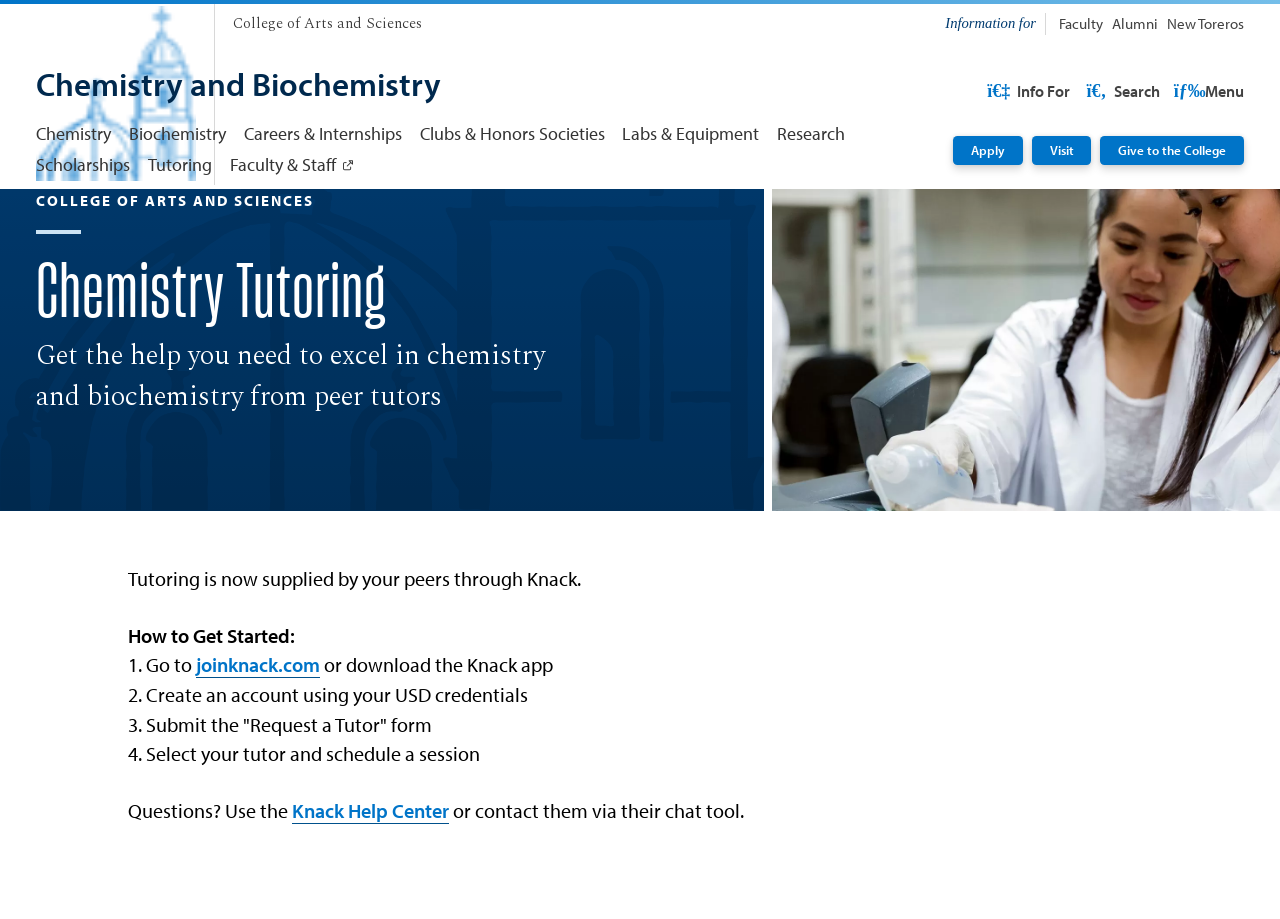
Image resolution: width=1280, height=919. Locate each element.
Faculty (1081, 23)
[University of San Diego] (116, 19)
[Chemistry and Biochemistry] (238, 86)
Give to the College (1172, 149)
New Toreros (1205, 23)
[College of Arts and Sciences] (327, 24)
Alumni (1135, 23)
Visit (1062, 149)
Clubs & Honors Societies (512, 133)
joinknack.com (258, 756)
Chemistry (73, 133)
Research (811, 133)
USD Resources (1086, 91)
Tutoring (180, 164)
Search (1205, 91)
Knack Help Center (370, 902)
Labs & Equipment (690, 133)
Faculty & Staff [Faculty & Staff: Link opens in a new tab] (283, 164)
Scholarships (83, 164)
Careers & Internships (323, 133)
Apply (988, 149)
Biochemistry (177, 133)
